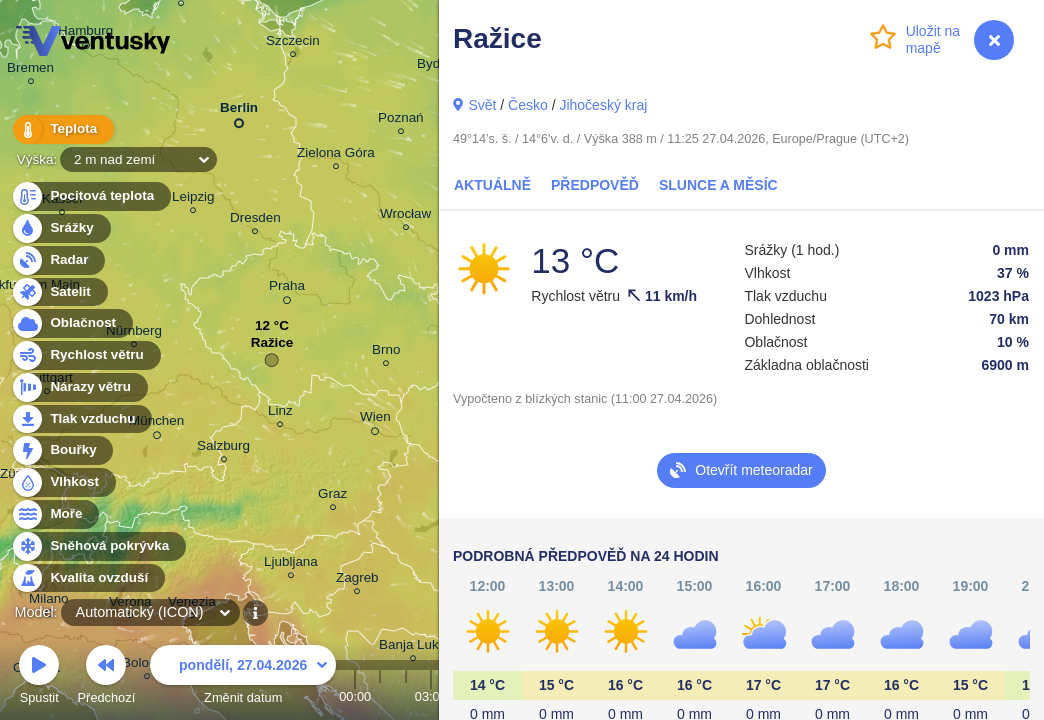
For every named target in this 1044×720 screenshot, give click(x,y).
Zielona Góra (336, 155)
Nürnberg (134, 333)
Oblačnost (71, 323)
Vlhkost (63, 482)
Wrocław (405, 216)
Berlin (239, 111)
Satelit (59, 292)
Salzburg (223, 448)
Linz (280, 413)
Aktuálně (492, 185)
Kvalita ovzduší (87, 578)
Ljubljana (291, 564)
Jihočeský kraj (603, 105)
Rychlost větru (85, 355)
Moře (55, 514)
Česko (528, 105)
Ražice (272, 347)
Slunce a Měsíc (718, 185)
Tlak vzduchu (81, 419)
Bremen (30, 70)
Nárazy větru (79, 387)
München (156, 424)
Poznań (401, 120)
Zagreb (357, 580)
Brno (386, 352)
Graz (332, 496)
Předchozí (107, 677)
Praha (287, 289)
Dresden (255, 220)
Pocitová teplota (90, 196)
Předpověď (595, 185)
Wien (375, 420)
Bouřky (62, 450)
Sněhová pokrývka (98, 546)
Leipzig (193, 199)
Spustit (39, 677)
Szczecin (293, 43)
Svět (482, 105)
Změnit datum (243, 677)
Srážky (60, 228)
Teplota (62, 129)
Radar (58, 260)
